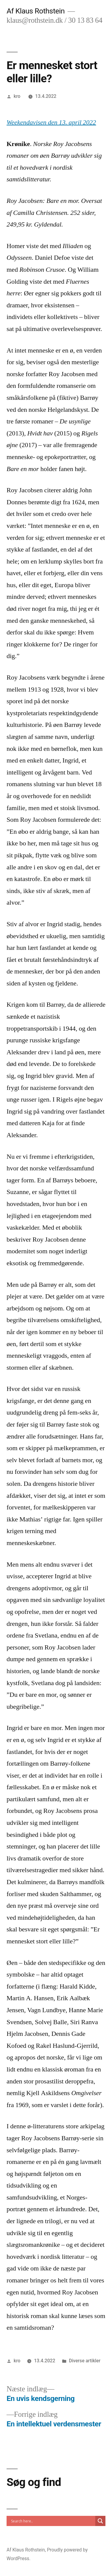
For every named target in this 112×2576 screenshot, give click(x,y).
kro (17, 96)
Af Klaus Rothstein (36, 11)
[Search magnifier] (100, 2521)
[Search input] (52, 2521)
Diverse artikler (85, 2361)
